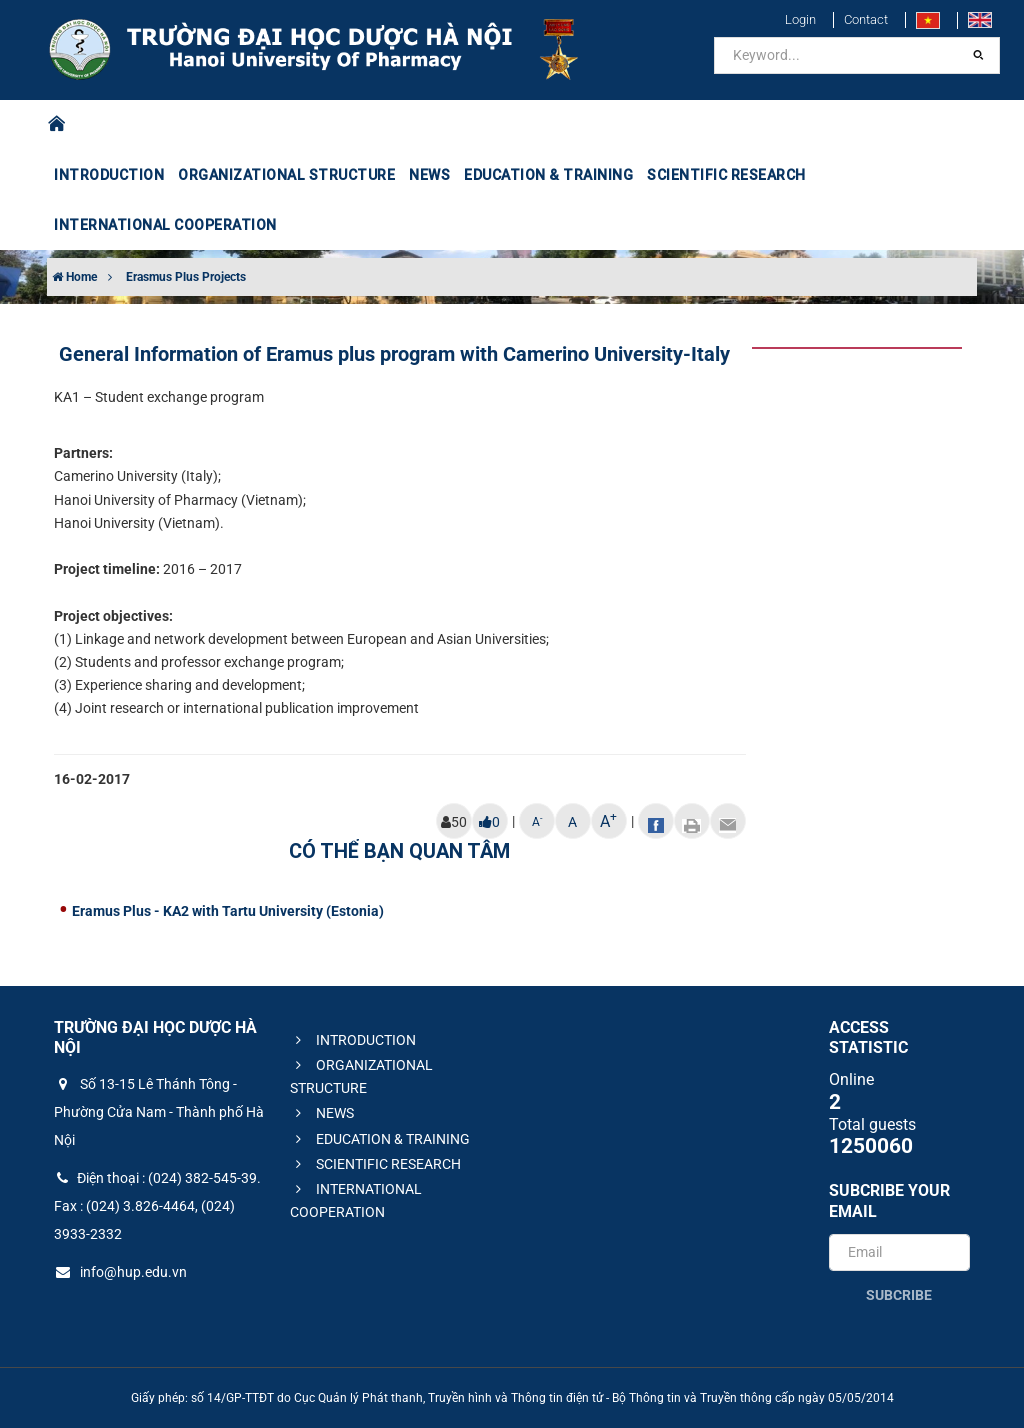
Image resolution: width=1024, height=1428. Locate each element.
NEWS (429, 175)
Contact (866, 19)
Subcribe (899, 1295)
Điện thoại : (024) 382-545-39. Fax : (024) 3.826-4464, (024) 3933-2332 (157, 1206)
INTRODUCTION (109, 175)
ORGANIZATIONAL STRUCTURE (286, 175)
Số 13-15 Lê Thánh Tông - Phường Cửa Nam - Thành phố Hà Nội (159, 1112)
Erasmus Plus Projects (186, 277)
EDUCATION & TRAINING (548, 175)
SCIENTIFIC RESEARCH (726, 175)
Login (800, 19)
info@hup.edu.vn (120, 1272)
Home (74, 277)
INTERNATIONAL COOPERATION (165, 225)
